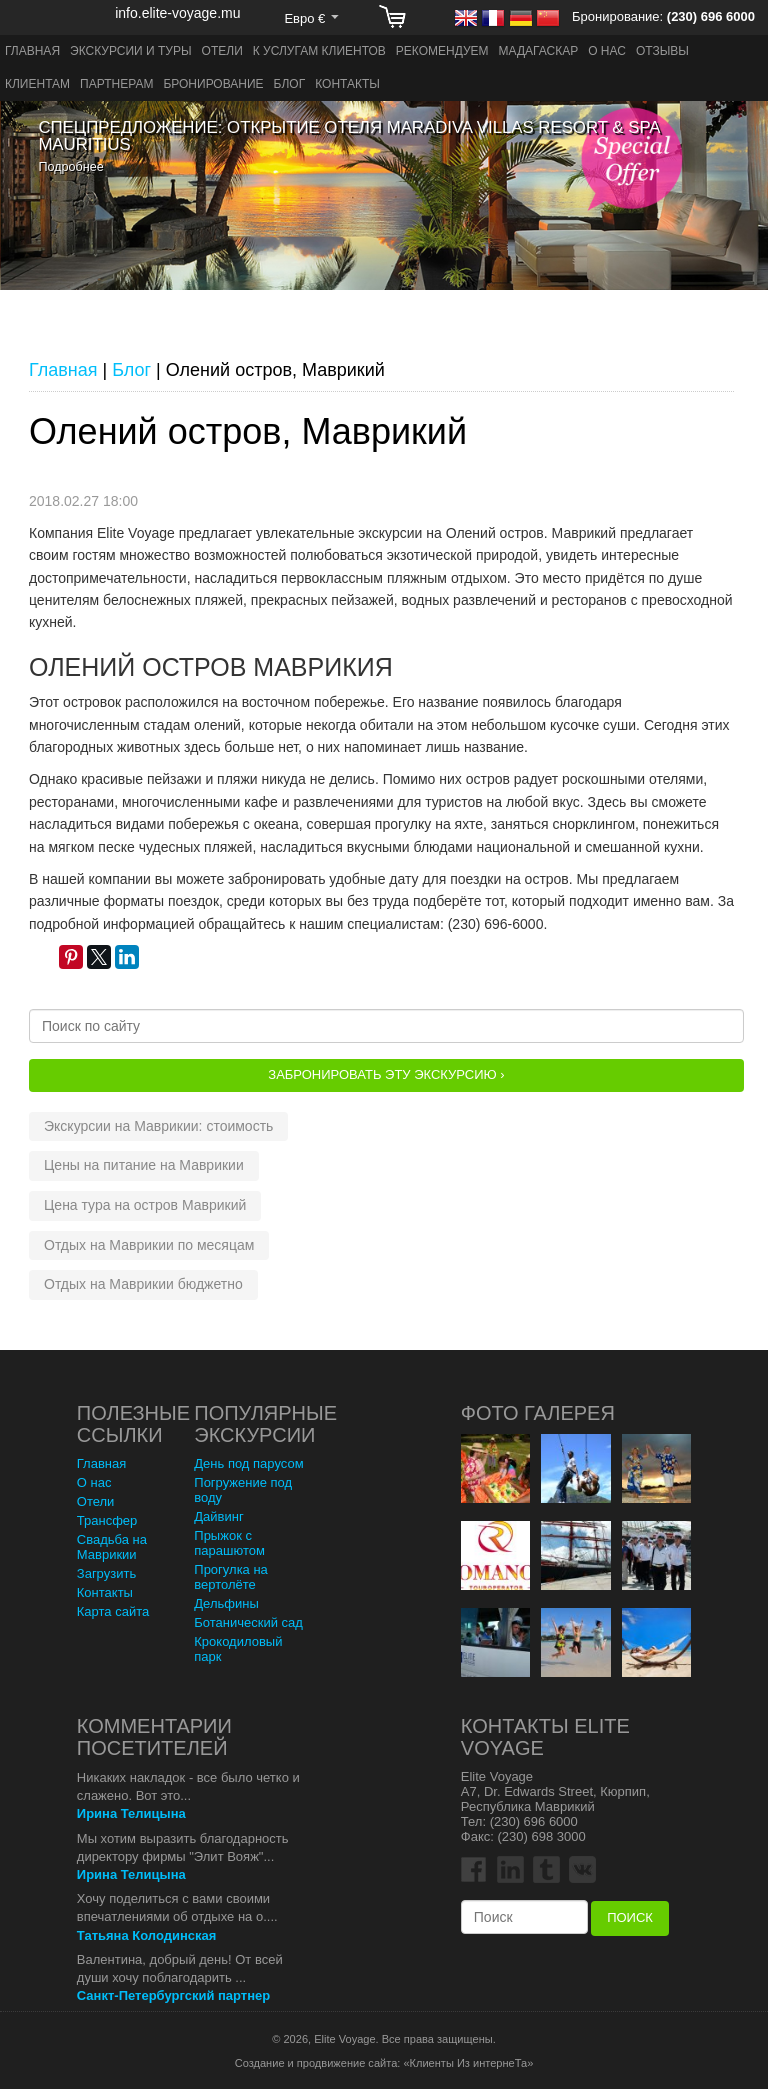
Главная (32, 51)
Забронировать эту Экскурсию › (386, 1074)
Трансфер (107, 1520)
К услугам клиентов (319, 51)
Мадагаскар (539, 51)
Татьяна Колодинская (147, 1935)
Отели (222, 51)
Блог (290, 84)
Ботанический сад (248, 1622)
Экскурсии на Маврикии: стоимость (158, 1126)
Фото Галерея (538, 1413)
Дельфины (226, 1603)
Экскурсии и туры (131, 51)
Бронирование (213, 84)
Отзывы (662, 51)
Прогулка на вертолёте (231, 1577)
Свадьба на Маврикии (112, 1547)
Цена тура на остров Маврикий (145, 1205)
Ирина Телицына (131, 1813)
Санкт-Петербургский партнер (173, 1995)
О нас (607, 51)
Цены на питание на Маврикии (144, 1165)
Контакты (347, 84)
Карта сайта (113, 1611)
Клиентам (37, 84)
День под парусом (248, 1463)
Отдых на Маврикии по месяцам (149, 1245)
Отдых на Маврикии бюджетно (143, 1284)
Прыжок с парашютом (229, 1543)
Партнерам (116, 84)
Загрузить (106, 1573)
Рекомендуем (442, 51)
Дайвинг (218, 1516)
